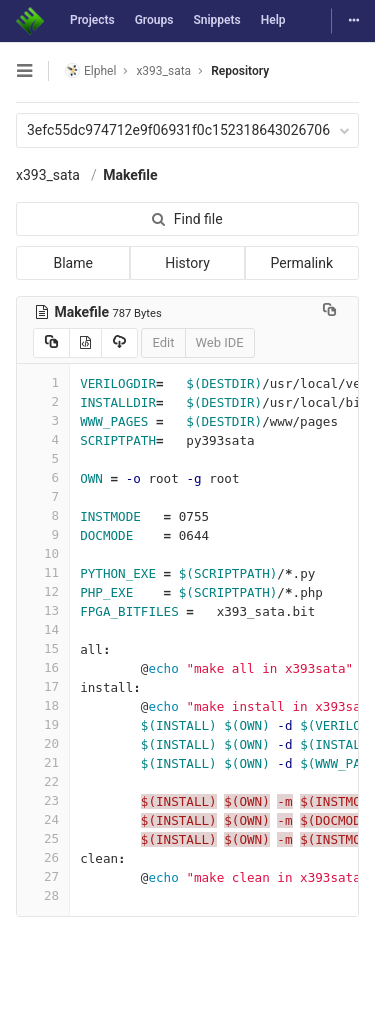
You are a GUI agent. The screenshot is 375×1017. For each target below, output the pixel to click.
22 (43, 781)
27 (43, 876)
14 (43, 629)
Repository (240, 71)
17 (43, 686)
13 (43, 610)
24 (43, 819)
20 (43, 743)
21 (43, 762)
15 (43, 648)
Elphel (90, 70)
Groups (154, 20)
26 (43, 857)
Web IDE (220, 342)
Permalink (302, 263)
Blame (72, 263)
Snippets (216, 20)
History (187, 263)
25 (43, 838)
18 (43, 705)
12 (43, 591)
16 (43, 667)
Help (273, 20)
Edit (163, 342)
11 (43, 572)
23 (43, 800)
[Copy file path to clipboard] (329, 312)
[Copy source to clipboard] (51, 343)
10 (43, 553)
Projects (92, 20)
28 (43, 895)
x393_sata (48, 175)
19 (43, 724)
